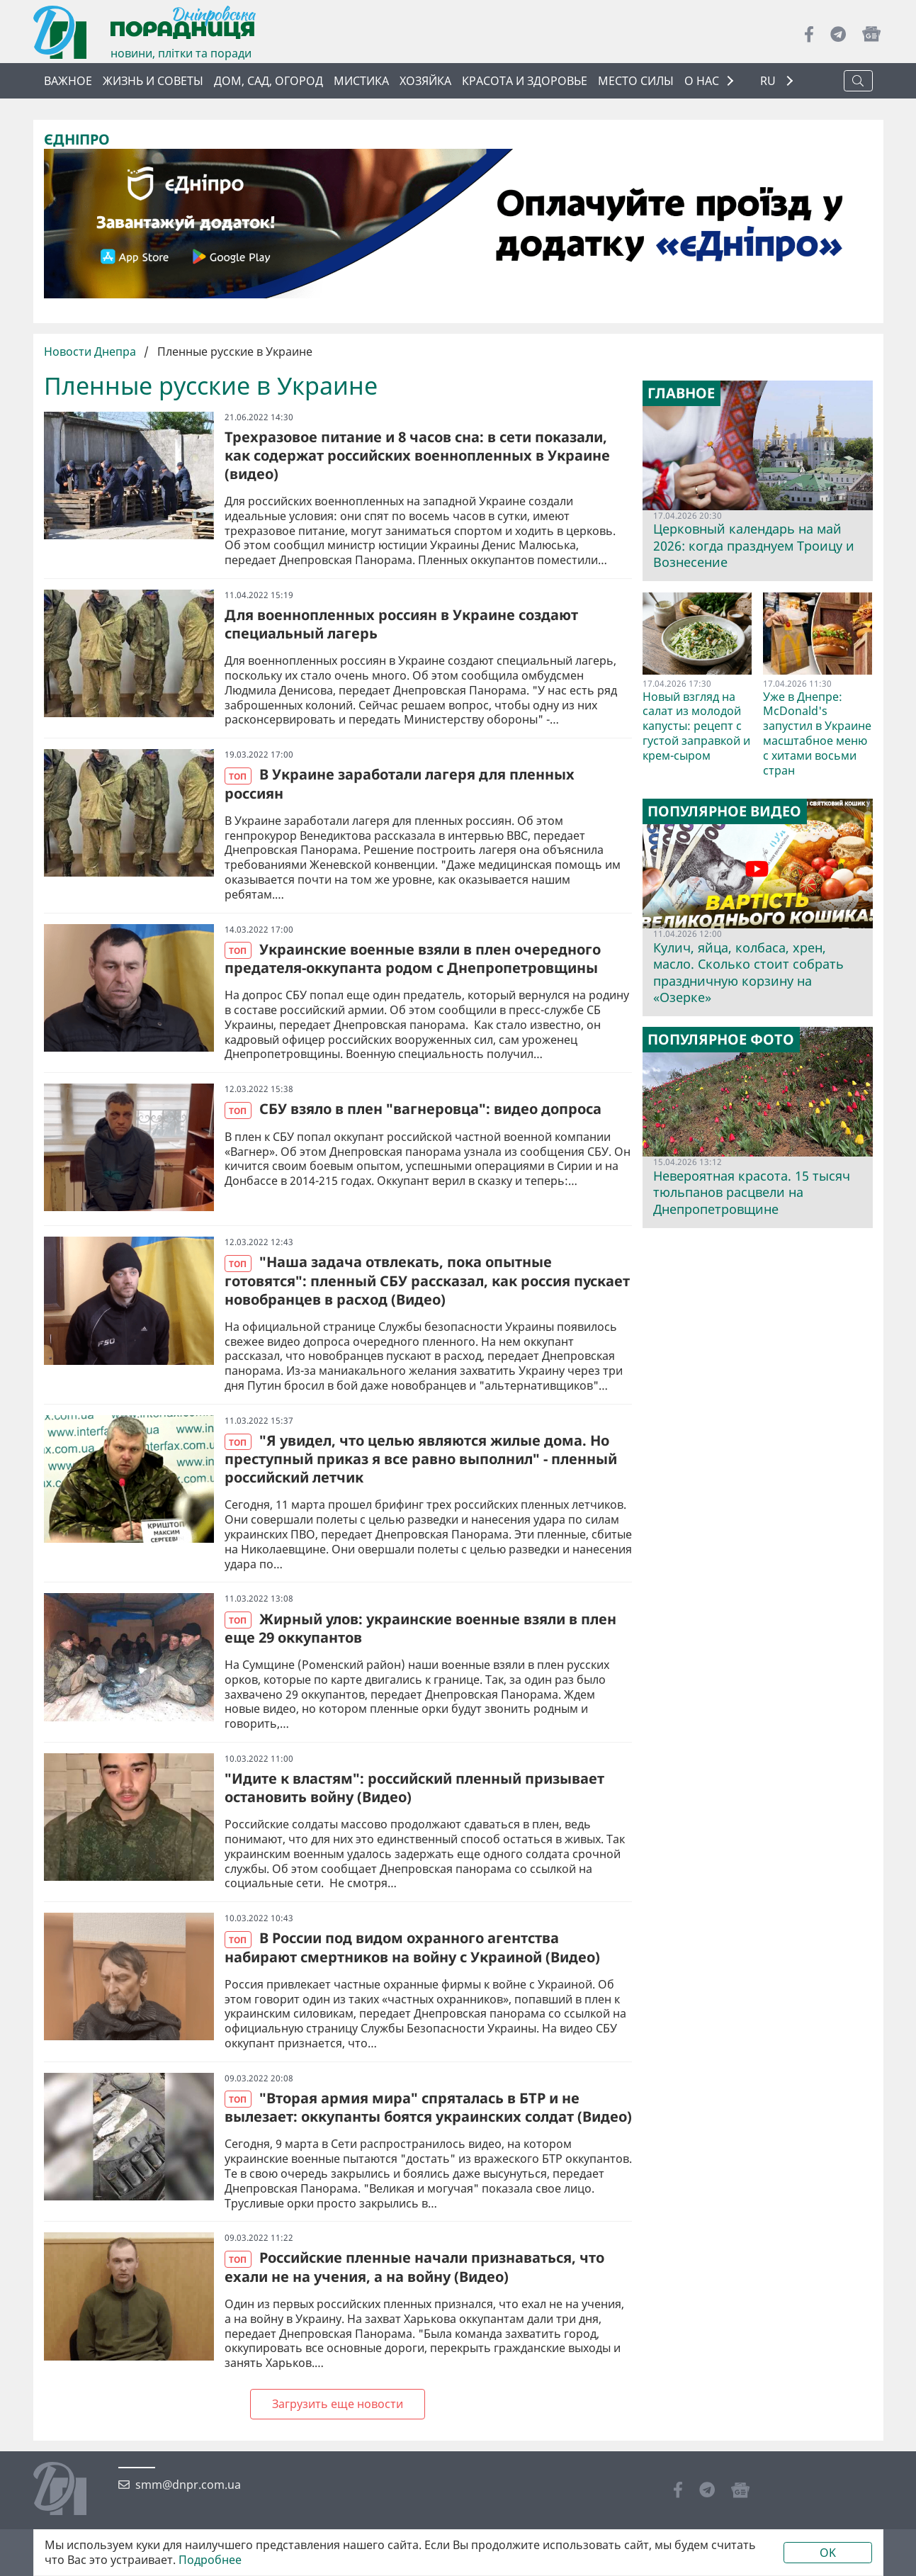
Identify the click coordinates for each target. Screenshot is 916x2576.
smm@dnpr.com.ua (188, 2484)
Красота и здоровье (524, 81)
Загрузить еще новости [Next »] (337, 2404)
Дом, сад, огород (268, 81)
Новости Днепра (91, 351)
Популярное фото (721, 1039)
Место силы (636, 81)
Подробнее (210, 2560)
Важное (68, 81)
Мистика (361, 81)
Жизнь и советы (153, 81)
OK (828, 2552)
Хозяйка (425, 81)
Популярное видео (724, 811)
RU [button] (769, 81)
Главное (681, 393)
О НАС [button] (701, 81)
